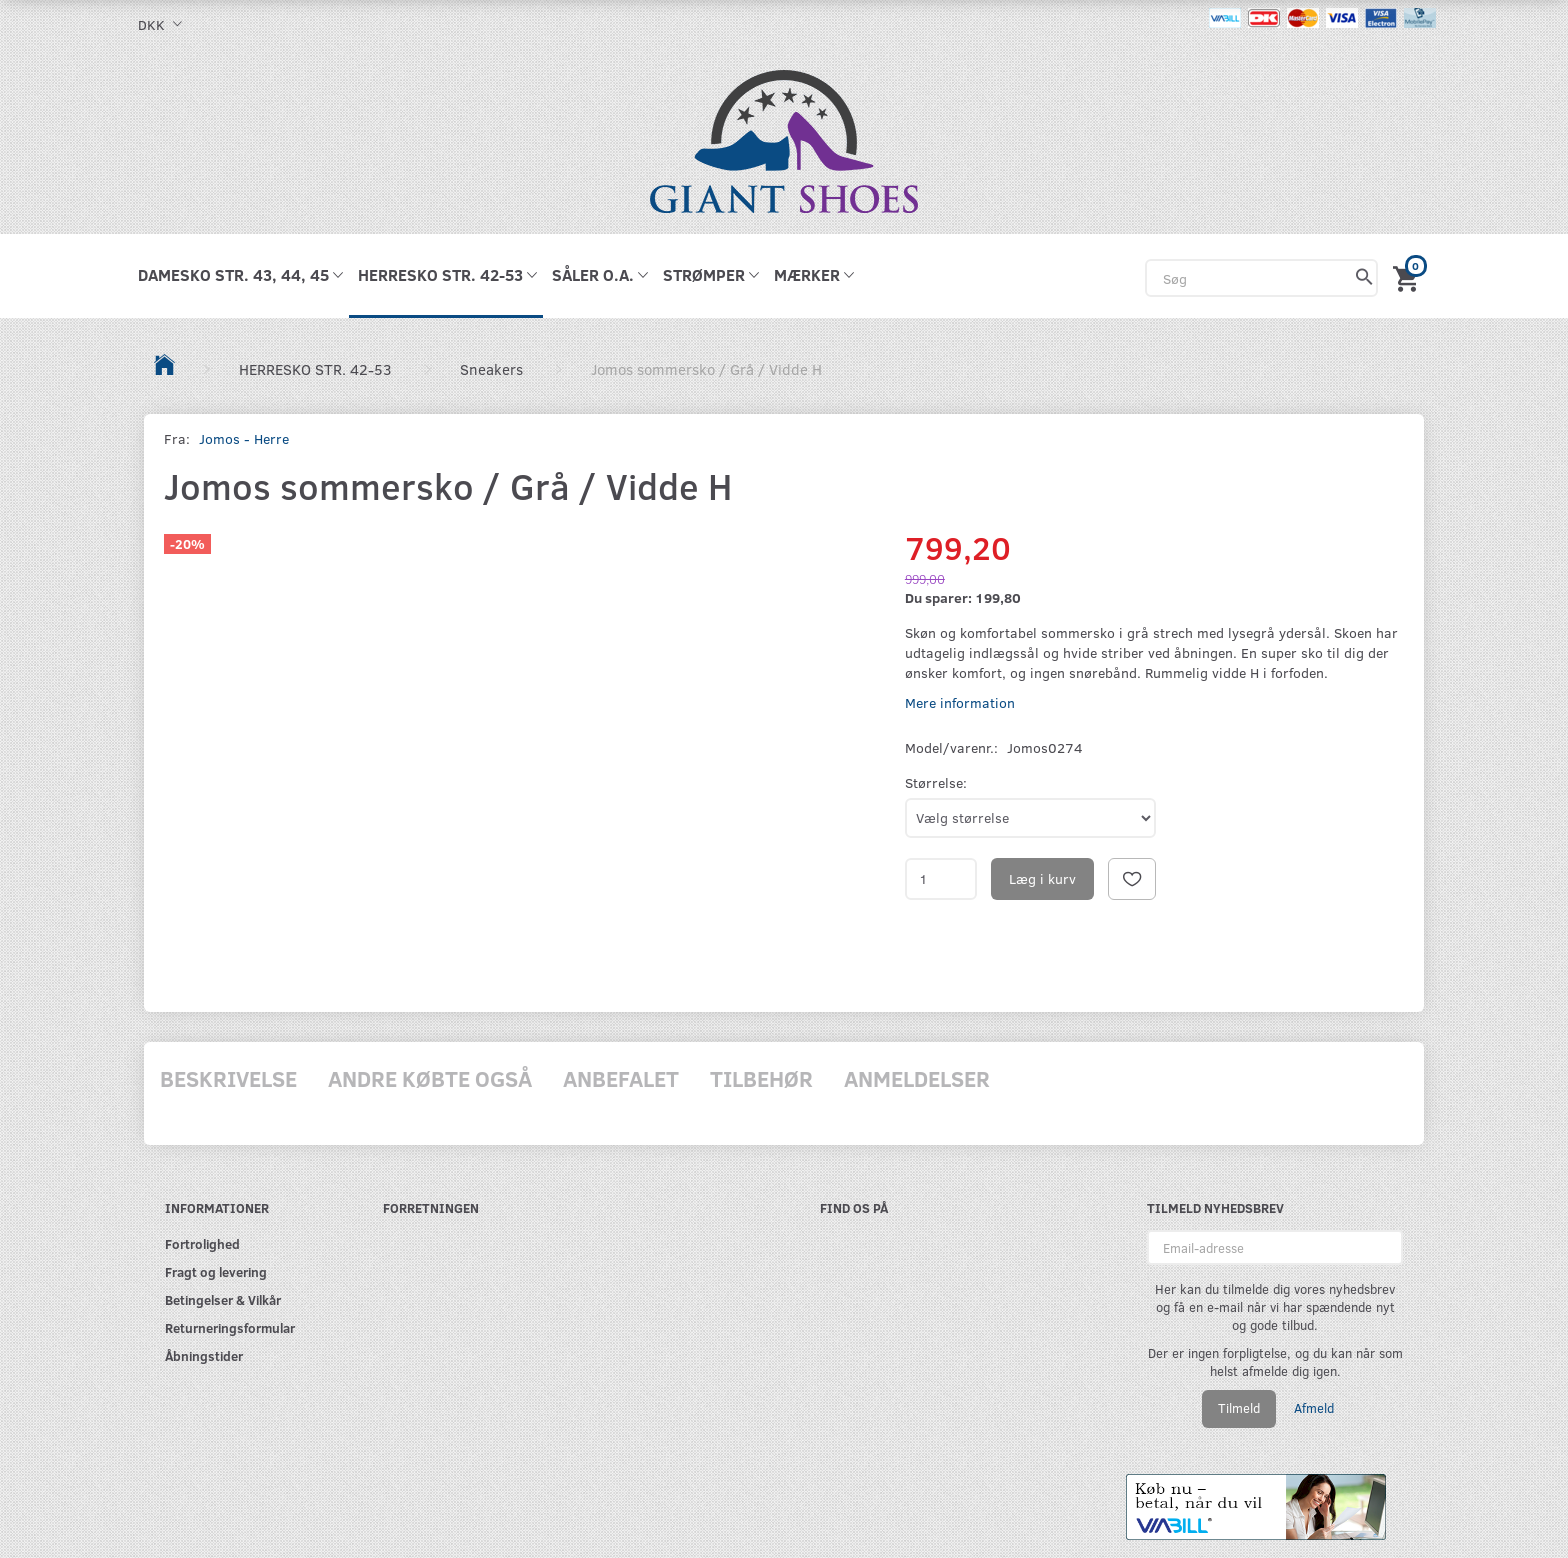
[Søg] (1364, 278)
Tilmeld (1239, 1408)
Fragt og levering (216, 1271)
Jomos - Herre (244, 438)
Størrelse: (936, 782)
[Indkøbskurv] (1408, 276)
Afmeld (1314, 1408)
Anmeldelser (917, 1078)
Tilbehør (761, 1078)
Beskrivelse (228, 1078)
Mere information (960, 702)
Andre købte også (430, 1078)
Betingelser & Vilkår (223, 1299)
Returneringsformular (230, 1327)
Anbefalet (621, 1078)
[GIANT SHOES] (784, 139)
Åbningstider (204, 1355)
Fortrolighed (202, 1243)
